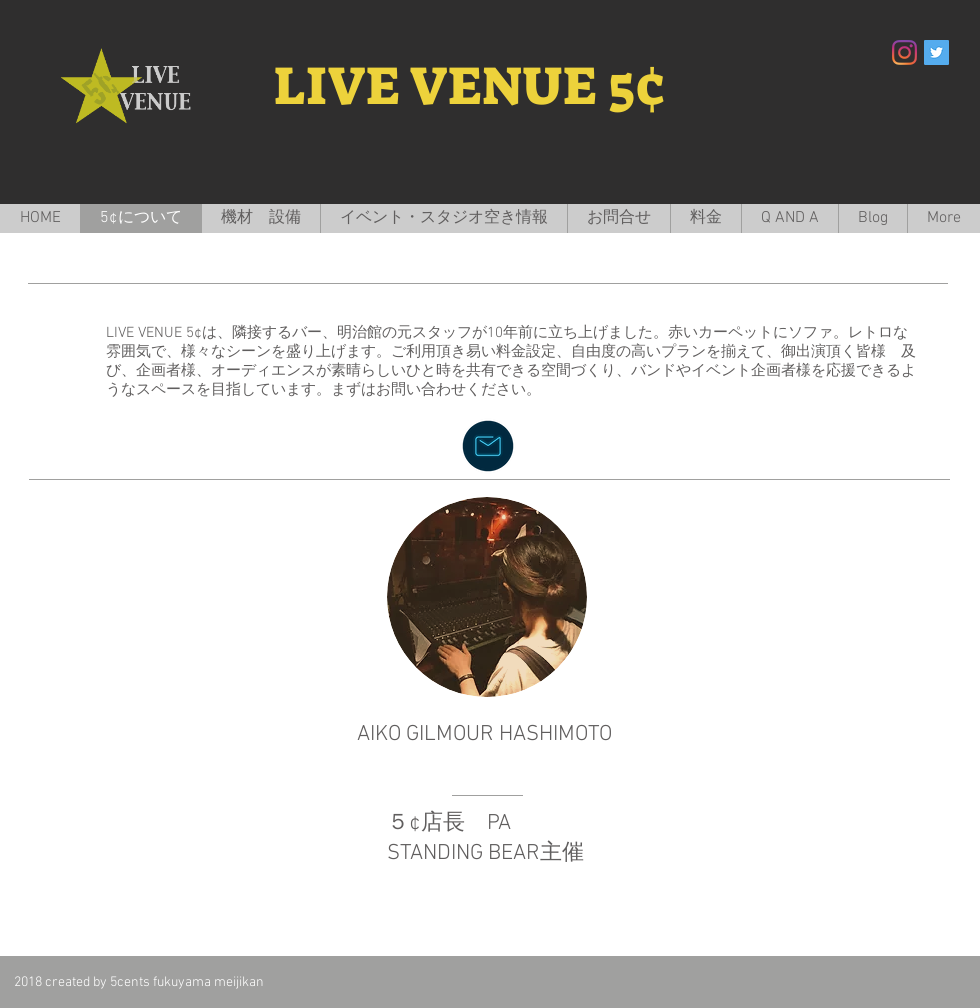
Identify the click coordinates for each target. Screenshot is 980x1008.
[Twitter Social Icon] (936, 52)
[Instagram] (904, 52)
